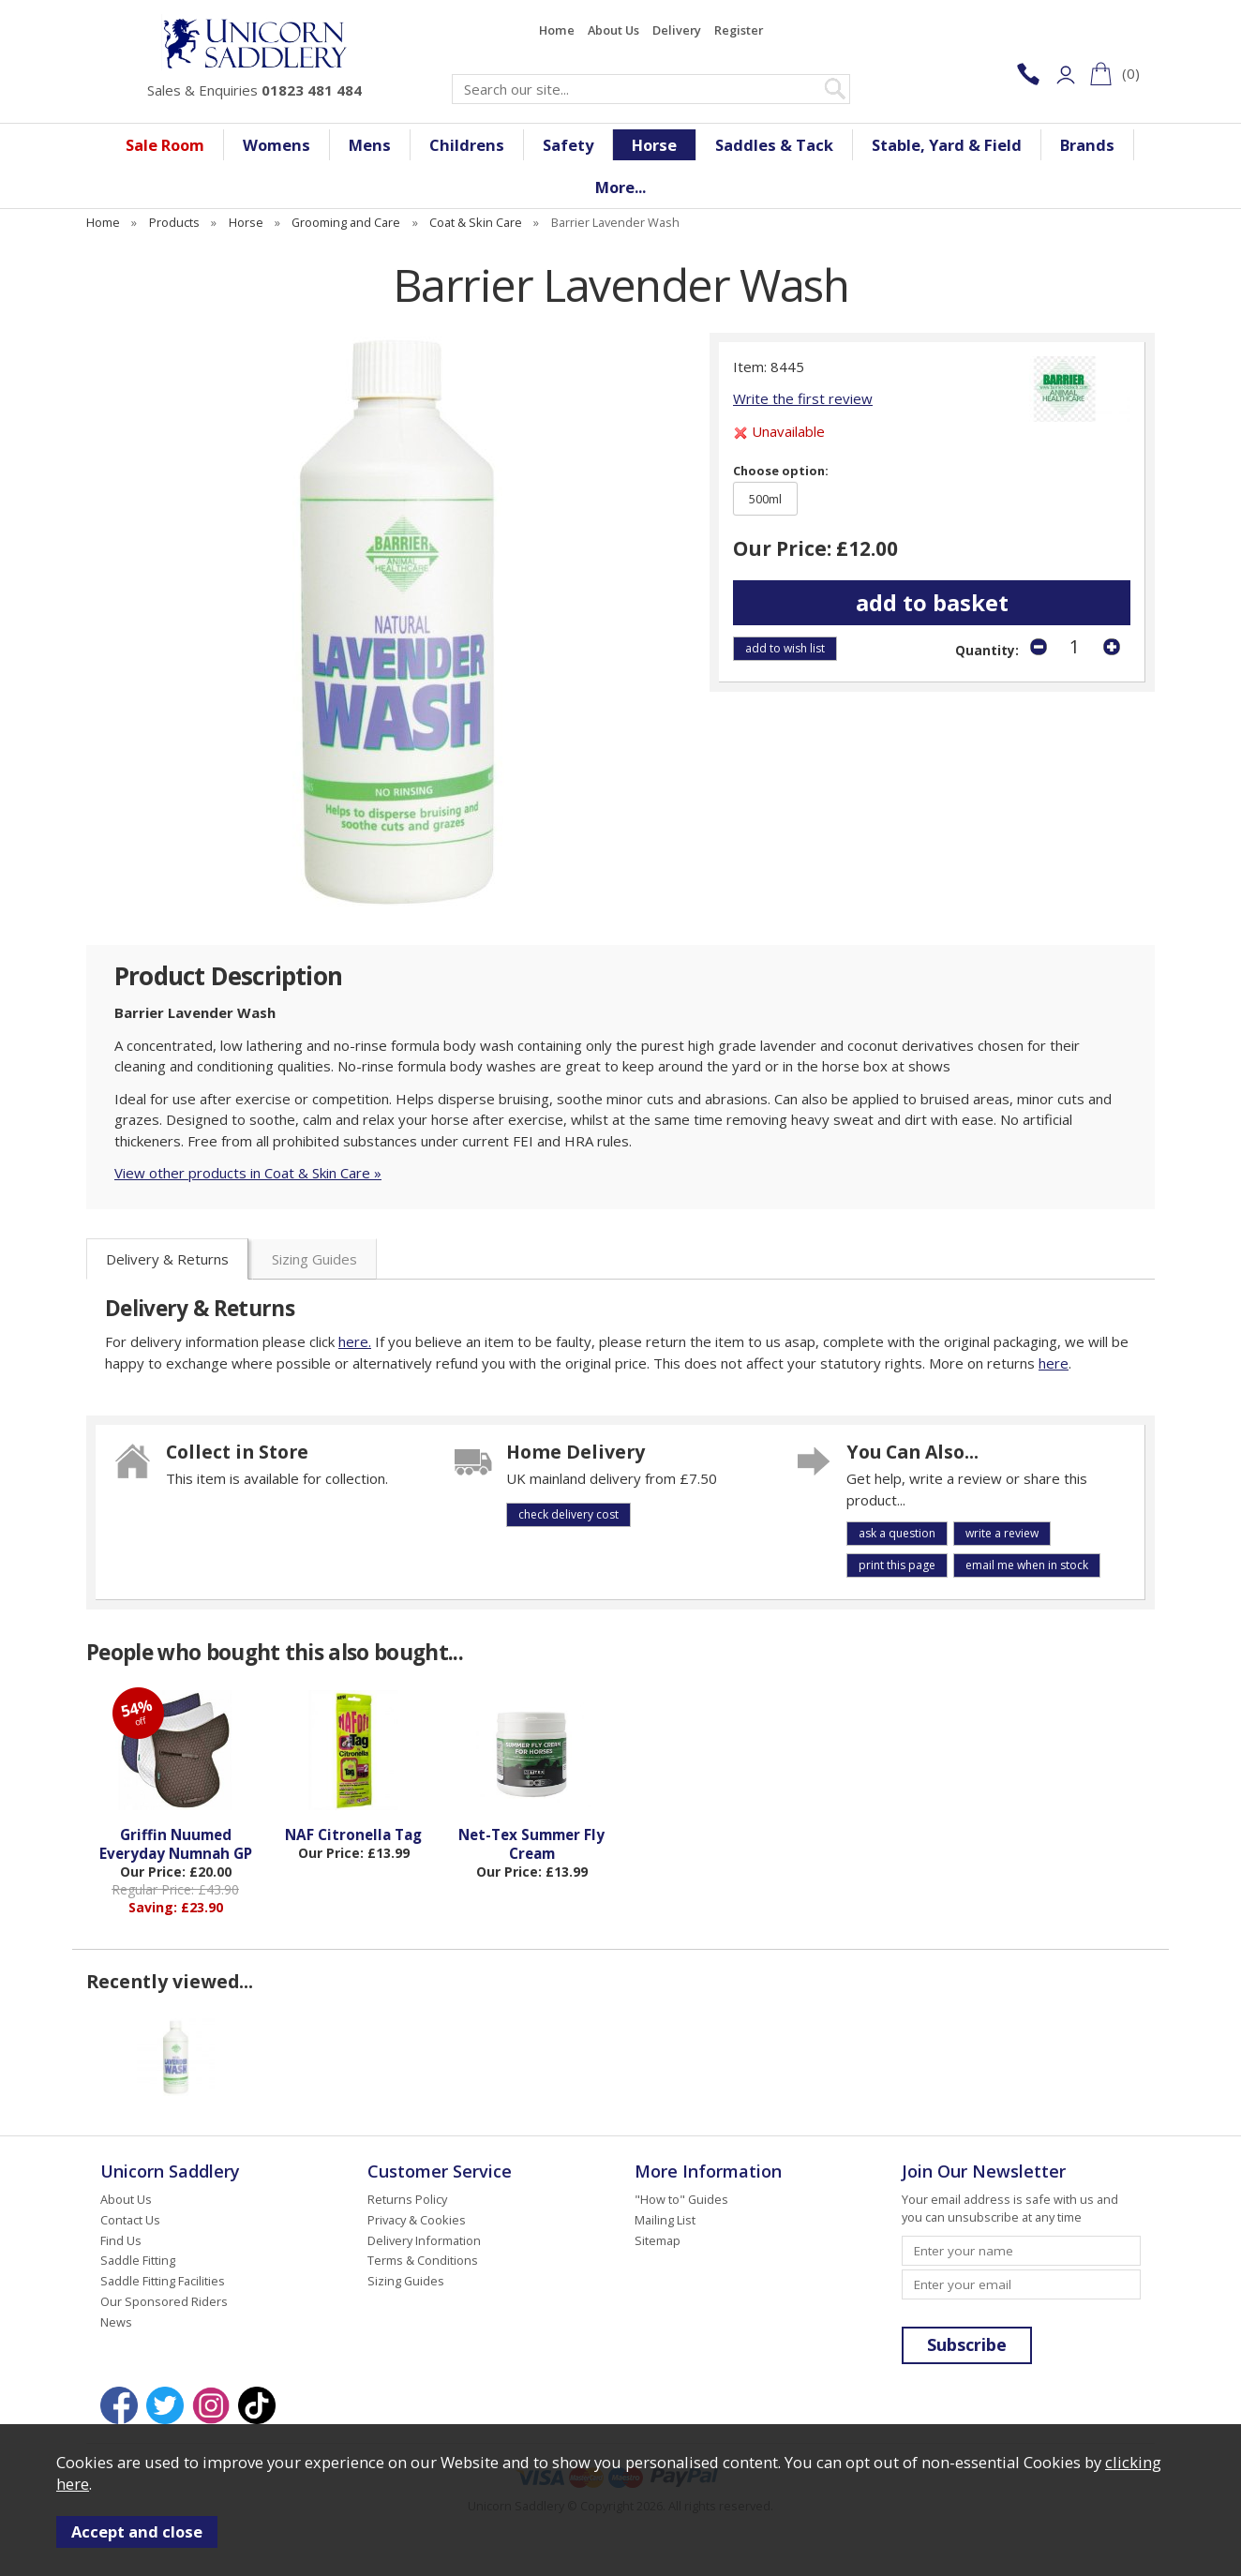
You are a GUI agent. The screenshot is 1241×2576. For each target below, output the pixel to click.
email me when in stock (1026, 1565)
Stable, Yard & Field (947, 145)
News (116, 2322)
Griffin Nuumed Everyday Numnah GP (175, 1844)
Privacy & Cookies (416, 2219)
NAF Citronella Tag (353, 1834)
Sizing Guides (314, 1259)
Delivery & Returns (167, 1259)
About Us (613, 30)
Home (557, 30)
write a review (1002, 1533)
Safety (568, 145)
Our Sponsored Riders (164, 2301)
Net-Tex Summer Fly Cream (531, 1844)
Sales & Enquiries (254, 90)
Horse (654, 145)
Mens (370, 145)
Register (738, 30)
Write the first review (803, 398)
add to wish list (785, 648)
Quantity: (987, 650)
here (1054, 1363)
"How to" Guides (681, 2199)
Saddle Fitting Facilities (162, 2280)
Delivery (676, 30)
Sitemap (657, 2240)
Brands (1087, 145)
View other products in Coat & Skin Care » (247, 1172)
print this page (897, 1565)
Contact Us (130, 2219)
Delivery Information (424, 2240)
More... (620, 187)
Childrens (466, 145)
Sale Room (165, 145)
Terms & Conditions (422, 2260)
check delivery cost (568, 1514)
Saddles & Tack (774, 145)
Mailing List (665, 2219)
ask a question (897, 1533)
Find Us (121, 2240)
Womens (276, 145)
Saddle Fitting (137, 2260)
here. (354, 1341)
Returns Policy (407, 2199)
